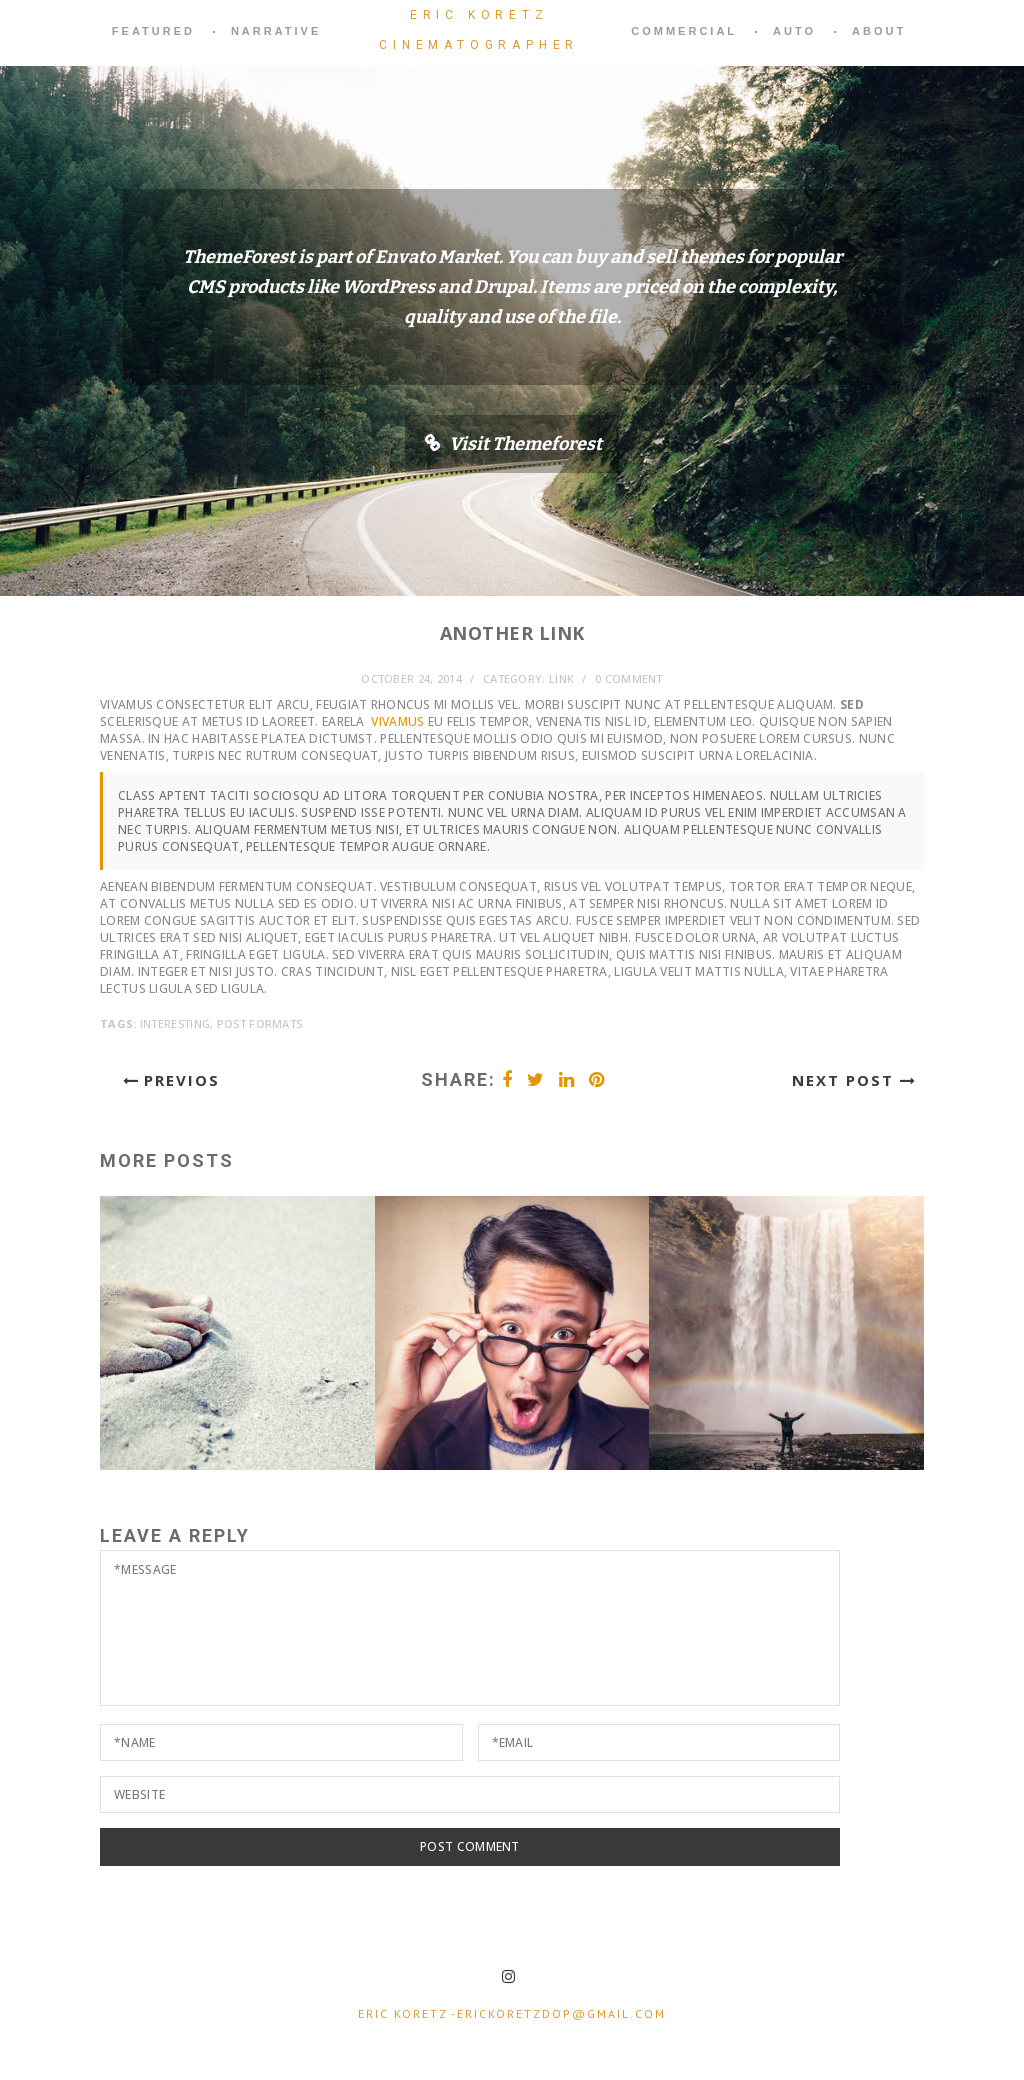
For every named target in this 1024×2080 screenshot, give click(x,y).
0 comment (629, 678)
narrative (276, 31)
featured (153, 31)
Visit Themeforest (525, 444)
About (879, 31)
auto (794, 31)
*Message (470, 1628)
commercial (684, 31)
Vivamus (397, 721)
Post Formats (260, 1023)
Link (561, 678)
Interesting (175, 1023)
